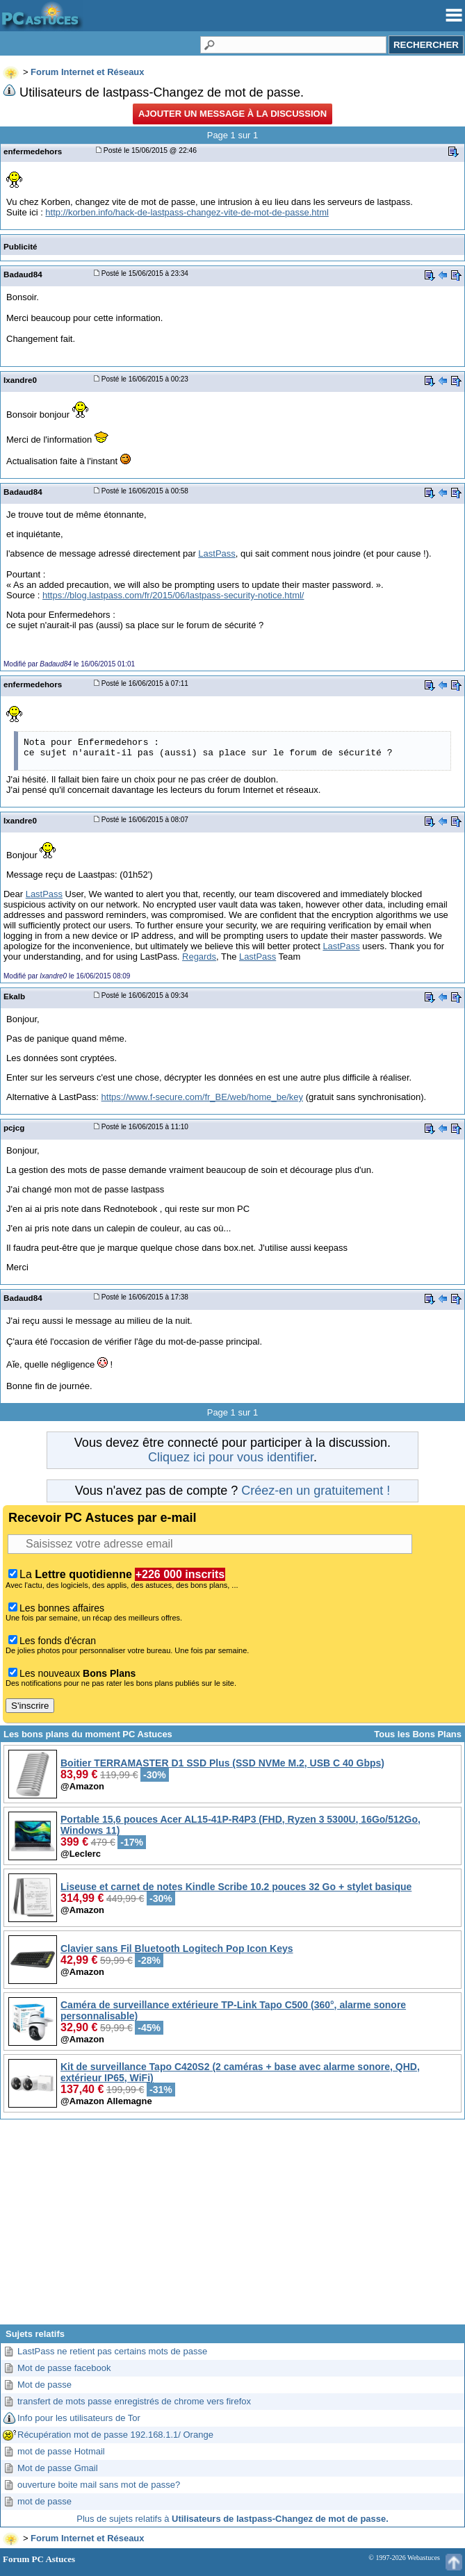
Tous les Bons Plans (418, 1734)
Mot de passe (44, 2384)
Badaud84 (22, 274)
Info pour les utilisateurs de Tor (78, 2418)
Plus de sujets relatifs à (232, 2518)
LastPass (216, 553)
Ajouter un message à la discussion (232, 113)
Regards (199, 956)
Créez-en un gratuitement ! (315, 1491)
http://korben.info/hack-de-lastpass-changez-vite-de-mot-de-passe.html (187, 212)
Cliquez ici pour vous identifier (230, 1457)
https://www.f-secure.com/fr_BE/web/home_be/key (202, 1097)
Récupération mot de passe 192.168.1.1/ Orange (115, 2434)
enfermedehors (32, 151)
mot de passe (44, 2501)
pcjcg (13, 1127)
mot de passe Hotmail (61, 2451)
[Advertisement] (232, 2227)
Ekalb (14, 996)
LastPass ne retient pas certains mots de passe (112, 2351)
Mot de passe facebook (64, 2368)
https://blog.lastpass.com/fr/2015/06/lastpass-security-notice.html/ (173, 595)
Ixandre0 (20, 379)
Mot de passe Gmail (57, 2468)
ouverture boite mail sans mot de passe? (98, 2484)
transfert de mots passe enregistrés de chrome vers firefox (134, 2401)
